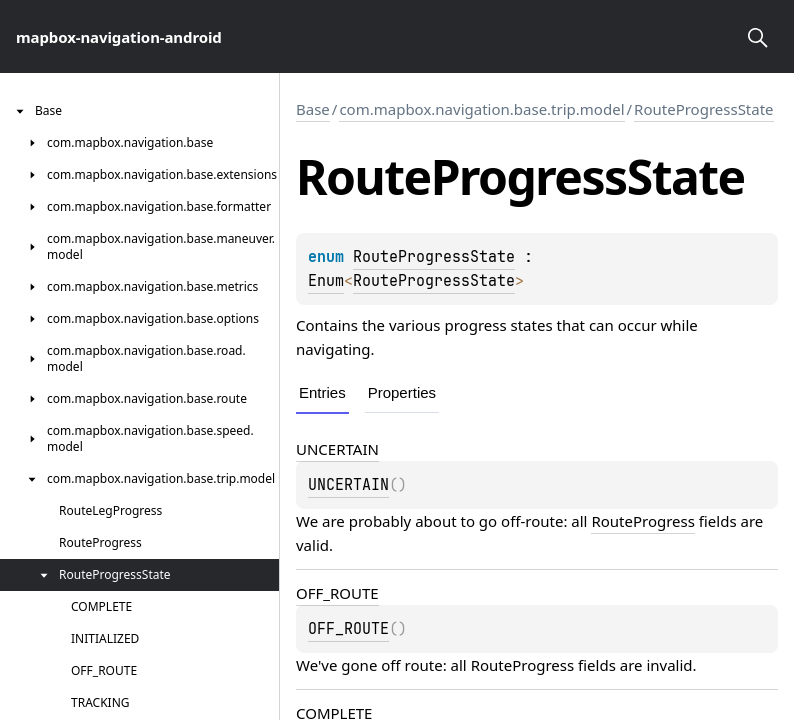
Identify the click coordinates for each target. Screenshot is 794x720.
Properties (402, 392)
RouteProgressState (704, 109)
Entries (322, 392)
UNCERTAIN (337, 449)
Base (313, 109)
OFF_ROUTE (337, 593)
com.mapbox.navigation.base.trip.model (481, 109)
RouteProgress (643, 521)
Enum (326, 281)
